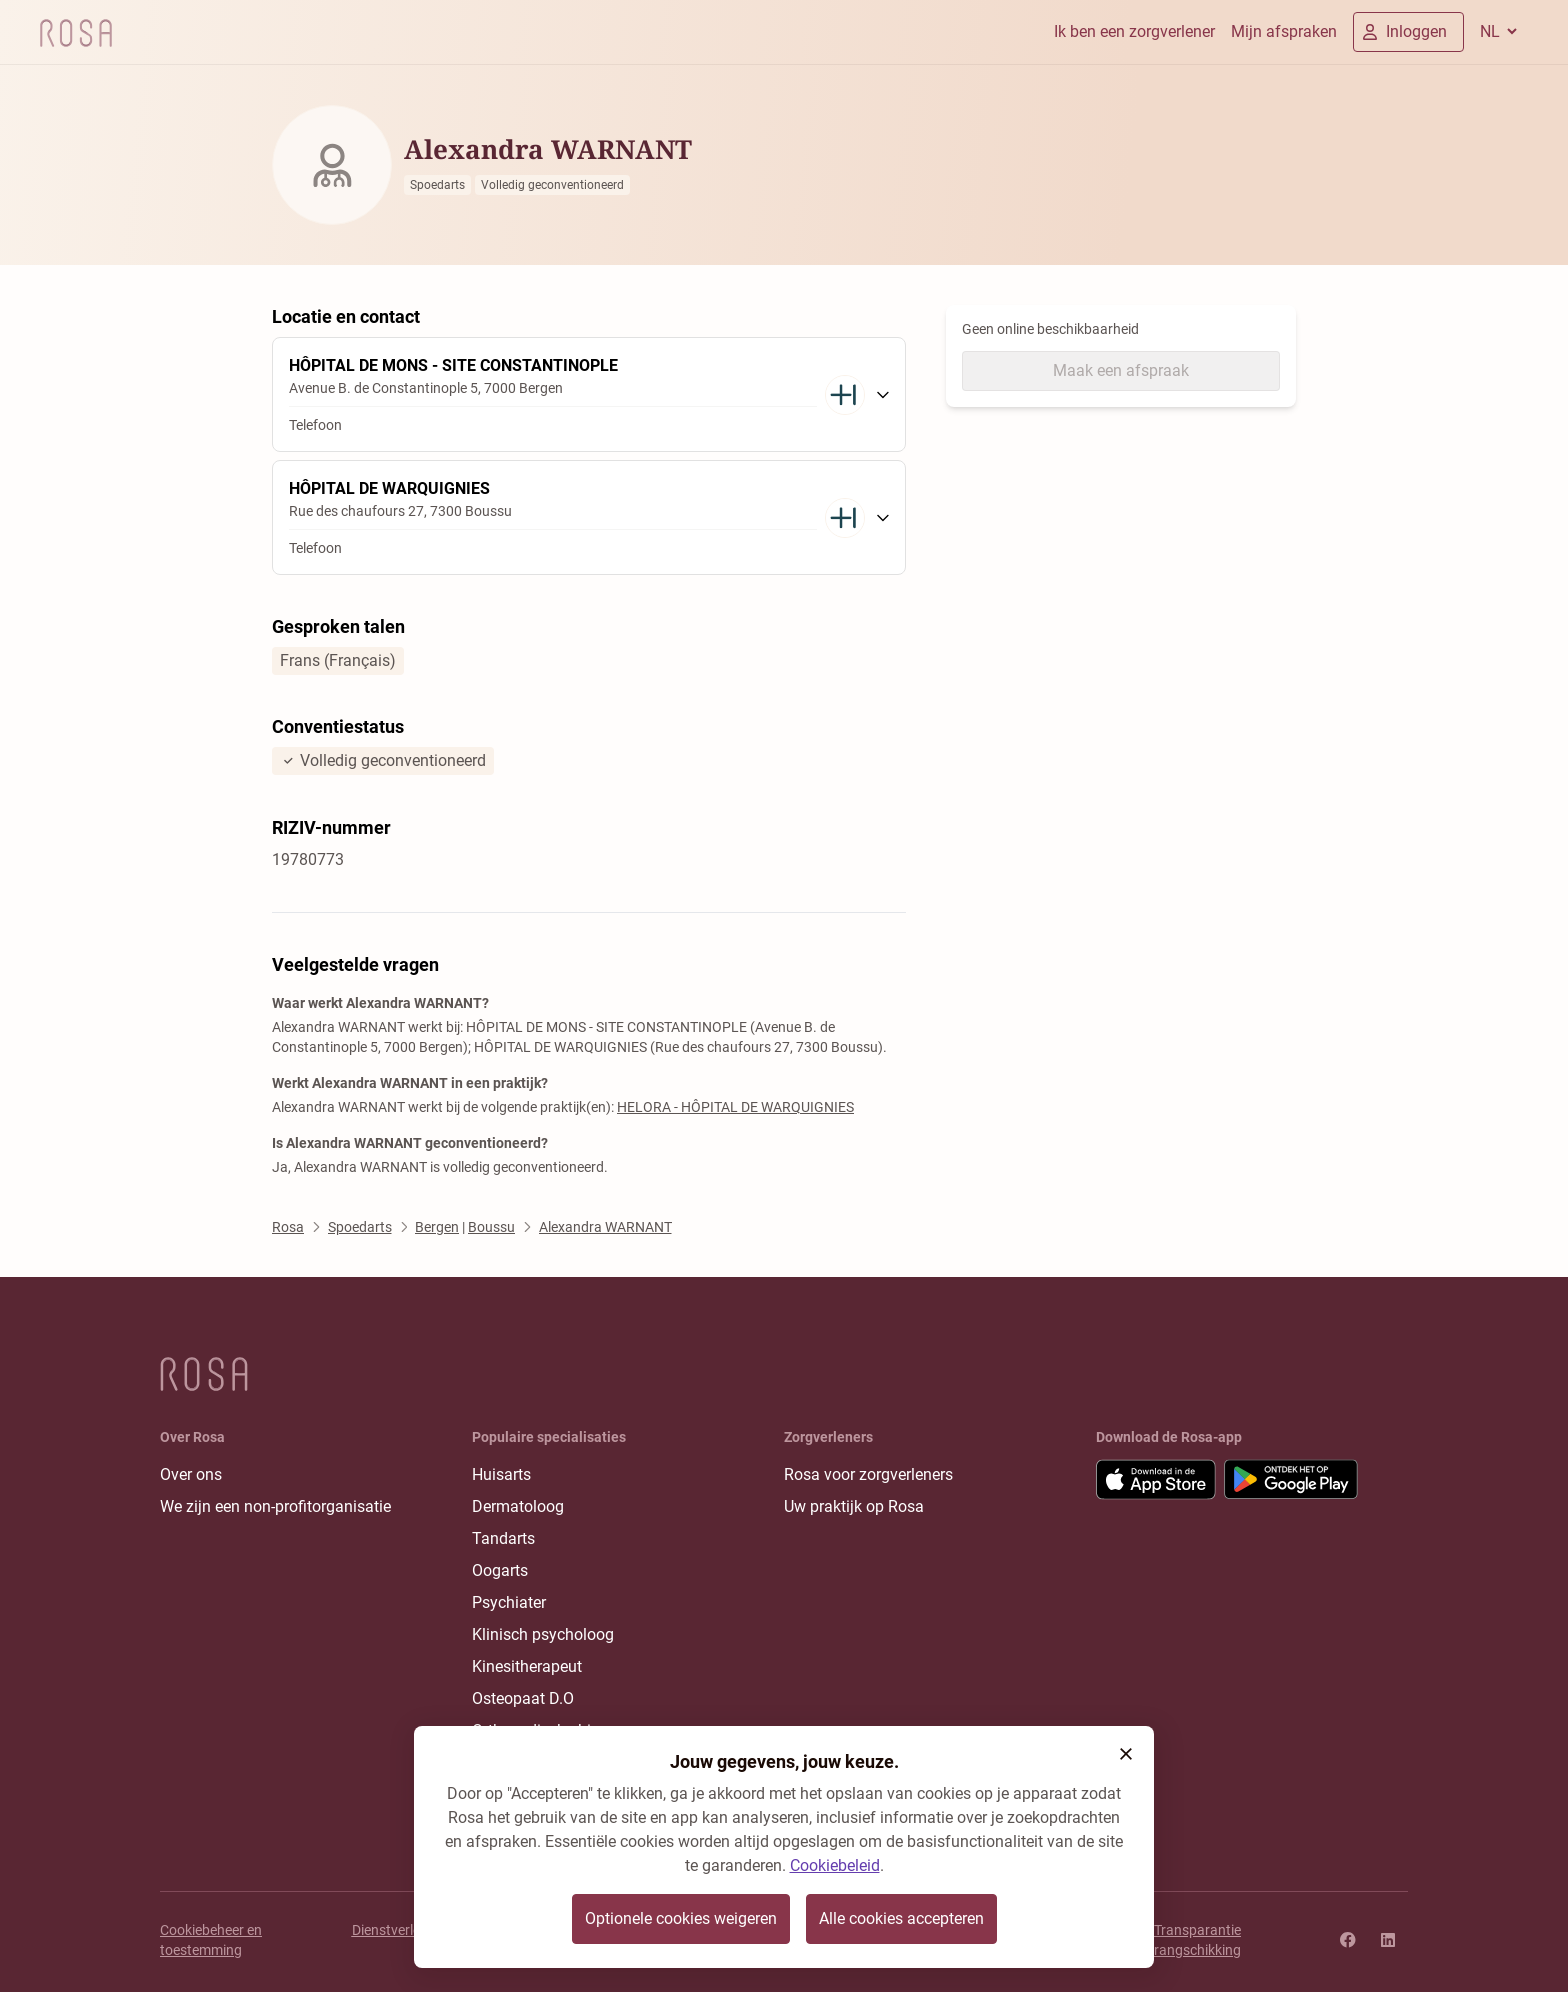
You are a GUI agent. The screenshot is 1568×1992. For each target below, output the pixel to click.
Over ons (191, 1474)
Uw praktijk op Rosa (854, 1506)
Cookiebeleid (835, 1865)
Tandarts (503, 1538)
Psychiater (509, 1602)
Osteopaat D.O (523, 1698)
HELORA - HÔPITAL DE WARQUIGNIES (735, 1107)
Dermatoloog (518, 1506)
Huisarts (501, 1474)
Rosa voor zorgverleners (868, 1474)
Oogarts (500, 1570)
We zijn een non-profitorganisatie (275, 1506)
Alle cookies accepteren (901, 1918)
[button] (1126, 1754)
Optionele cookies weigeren (681, 1918)
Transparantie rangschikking (1197, 1940)
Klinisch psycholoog (543, 1634)
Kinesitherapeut (527, 1666)
